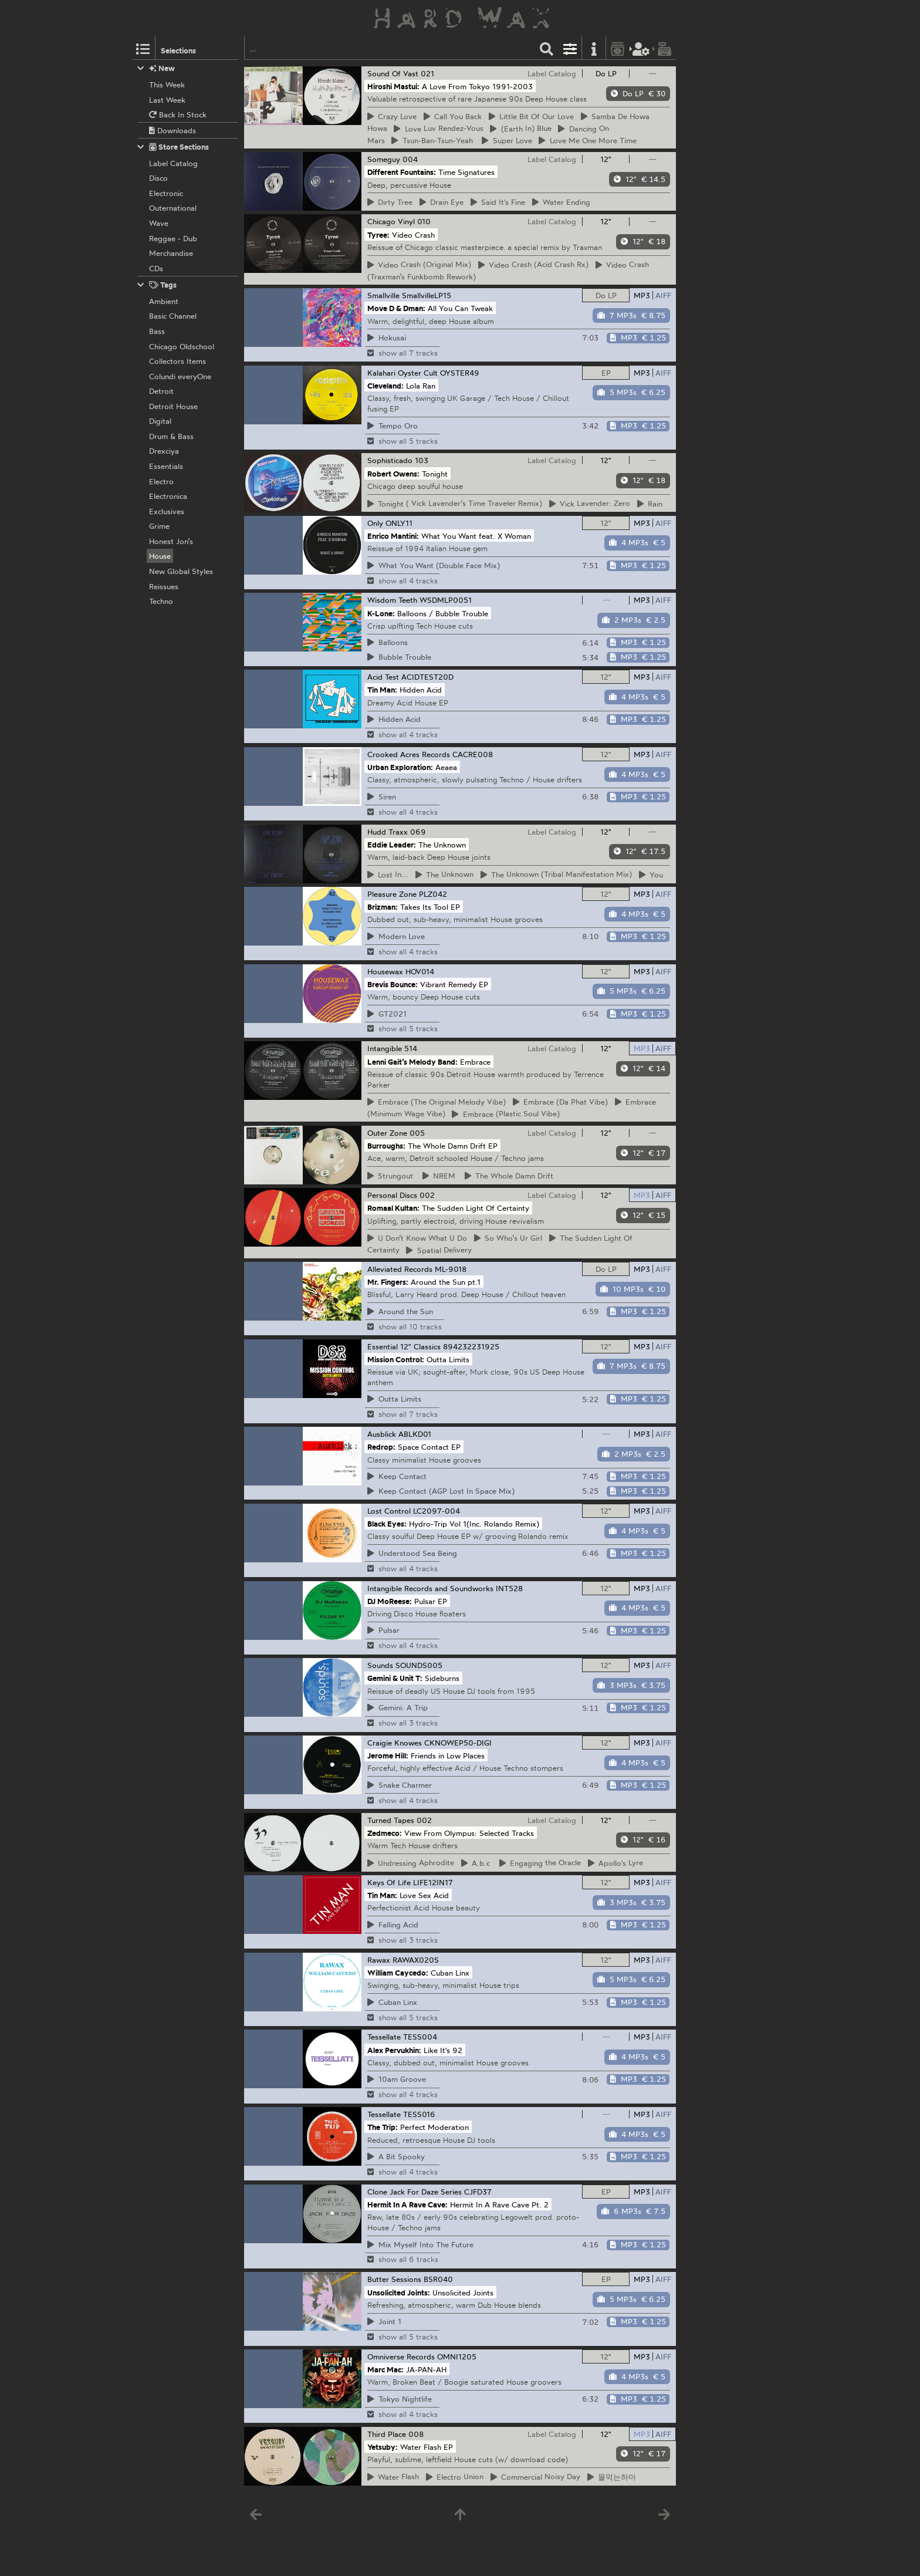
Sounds (380, 1665)
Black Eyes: (387, 1523)
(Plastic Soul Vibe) (506, 1114)
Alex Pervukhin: (394, 2049)
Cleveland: (385, 385)
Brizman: (382, 906)
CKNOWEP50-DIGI (458, 1742)
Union (455, 2477)
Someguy (383, 159)
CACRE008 (472, 754)
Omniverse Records (401, 2356)
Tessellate (384, 2036)
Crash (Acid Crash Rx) (533, 264)
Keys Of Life (389, 1882)
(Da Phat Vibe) (560, 1101)
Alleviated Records (399, 1269)
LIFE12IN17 (433, 1882)
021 (427, 73)
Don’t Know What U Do (417, 1238)
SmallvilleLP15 (426, 295)
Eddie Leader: (391, 844)
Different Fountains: (401, 172)
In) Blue (521, 128)
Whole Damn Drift (509, 1175)
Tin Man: (382, 689)
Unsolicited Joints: (398, 2292)
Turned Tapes (390, 1820)
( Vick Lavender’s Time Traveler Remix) (455, 503)
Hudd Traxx (387, 831)
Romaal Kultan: (393, 1208)
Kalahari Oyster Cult (402, 372)
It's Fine (498, 202)
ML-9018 (450, 1269)
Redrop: (381, 1446)
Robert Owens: (393, 473)
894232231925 (471, 1346)
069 (418, 831)
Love (392, 116)
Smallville (383, 295)
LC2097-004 (436, 1510)
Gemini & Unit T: (394, 1678)
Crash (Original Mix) (419, 264)
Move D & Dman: (396, 308)
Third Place (386, 2434)
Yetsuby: (382, 2447)
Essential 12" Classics (404, 1346)
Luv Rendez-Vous (438, 128)
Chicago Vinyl (391, 221)
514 (410, 1048)
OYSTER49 (459, 372)
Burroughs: (386, 1145)
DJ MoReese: (389, 1600)
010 (424, 221)
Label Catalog (551, 73)
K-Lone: (381, 612)
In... (388, 874)
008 (416, 2434)
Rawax (378, 1959)
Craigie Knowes (394, 1742)
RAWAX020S (416, 1959)
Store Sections (173, 147)
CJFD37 (478, 2191)
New (156, 68)
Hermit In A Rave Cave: (407, 2204)
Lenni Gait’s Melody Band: (412, 1061)
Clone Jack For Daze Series (414, 2191)
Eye (442, 202)
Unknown (444, 874)
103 (421, 460)
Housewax (385, 971)
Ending (561, 202)
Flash (393, 2477)
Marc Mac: (385, 2369)
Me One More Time (588, 140)
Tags (157, 285)
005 (417, 1132)
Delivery (439, 1250)
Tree (390, 202)
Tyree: (378, 234)
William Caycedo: (397, 1972)
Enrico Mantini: (393, 536)
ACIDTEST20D (427, 676)
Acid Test (383, 676)
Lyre (616, 1863)
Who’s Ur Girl (508, 1238)
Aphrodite (411, 1863)
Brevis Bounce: (392, 983)
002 (427, 1195)
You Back (453, 116)
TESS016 (419, 2114)
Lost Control (389, 1510)
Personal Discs (392, 1195)
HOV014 (419, 971)
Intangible (384, 1048)
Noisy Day (536, 2477)
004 (410, 159)
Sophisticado (389, 460)
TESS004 (420, 2036)
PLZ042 (433, 894)
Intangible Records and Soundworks (430, 1588)
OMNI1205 (456, 2356)
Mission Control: (395, 1358)
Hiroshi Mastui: (393, 86)
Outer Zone (387, 1132)
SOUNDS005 (418, 1665)
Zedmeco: (384, 1832)
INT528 (509, 1588)
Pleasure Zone (392, 894)
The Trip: (382, 2127)
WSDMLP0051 (446, 600)
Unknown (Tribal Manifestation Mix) (556, 874)
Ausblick (381, 1434)
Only (375, 523)
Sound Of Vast (392, 73)
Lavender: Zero (590, 503)
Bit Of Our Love (531, 116)
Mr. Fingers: (387, 1282)
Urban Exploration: (400, 767)
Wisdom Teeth (392, 600)
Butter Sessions (394, 2279)
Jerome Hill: (387, 1755)
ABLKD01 (414, 1434)
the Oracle (540, 1863)
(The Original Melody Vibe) (436, 1101)
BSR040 (438, 2279)
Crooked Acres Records (408, 754)
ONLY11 (398, 523)
